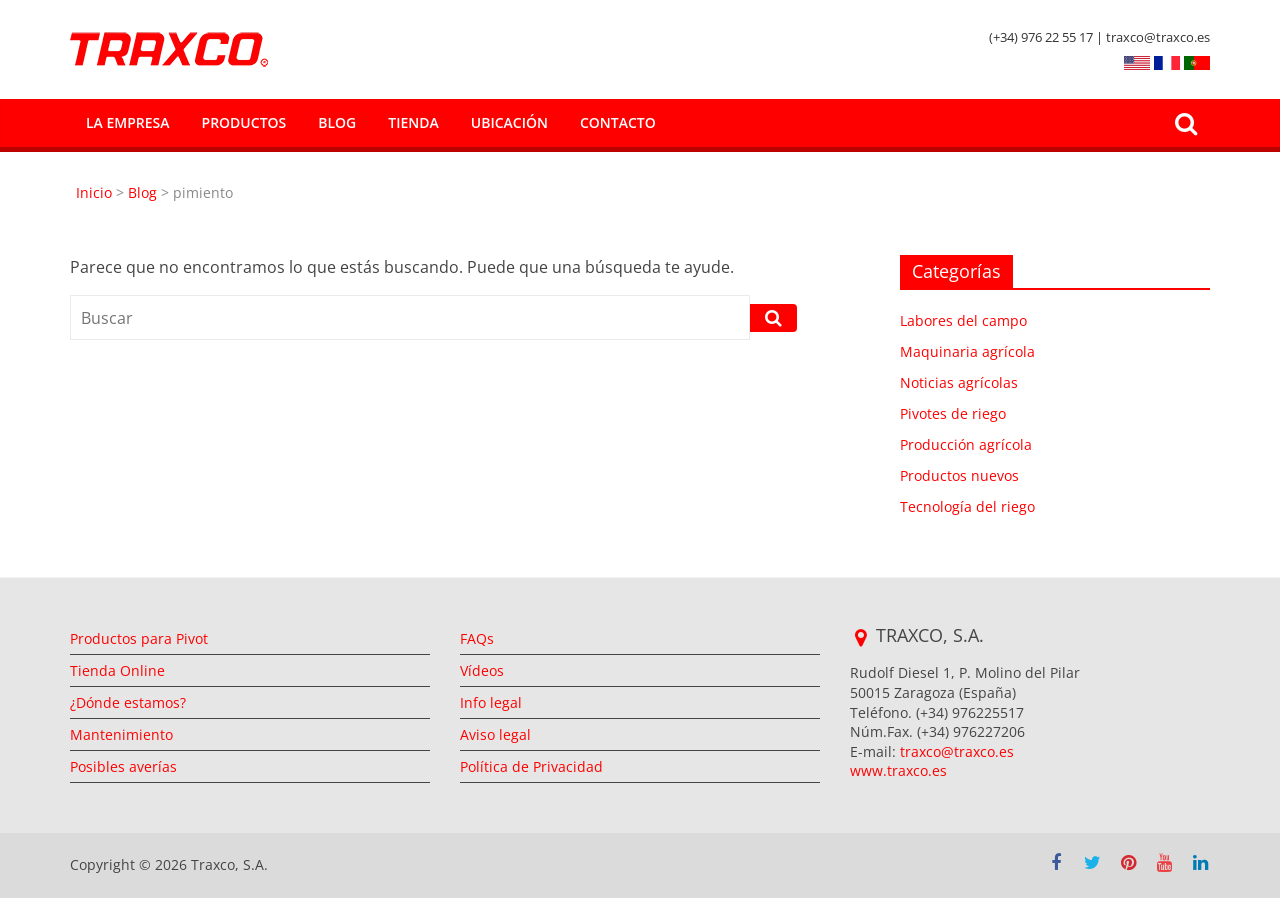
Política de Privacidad (531, 766)
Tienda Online (117, 670)
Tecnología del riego (967, 506)
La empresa (128, 122)
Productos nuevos (959, 475)
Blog (337, 122)
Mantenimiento (121, 734)
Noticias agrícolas (959, 382)
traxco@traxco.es (957, 751)
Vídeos (482, 670)
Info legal (491, 702)
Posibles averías (123, 766)
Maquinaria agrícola (967, 351)
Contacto (618, 122)
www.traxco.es (898, 770)
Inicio (96, 192)
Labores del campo (963, 320)
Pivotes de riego (953, 413)
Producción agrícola (966, 444)
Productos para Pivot (139, 638)
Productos (244, 122)
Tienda (413, 122)
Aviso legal (495, 734)
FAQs (477, 638)
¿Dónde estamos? (128, 702)
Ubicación (509, 122)
